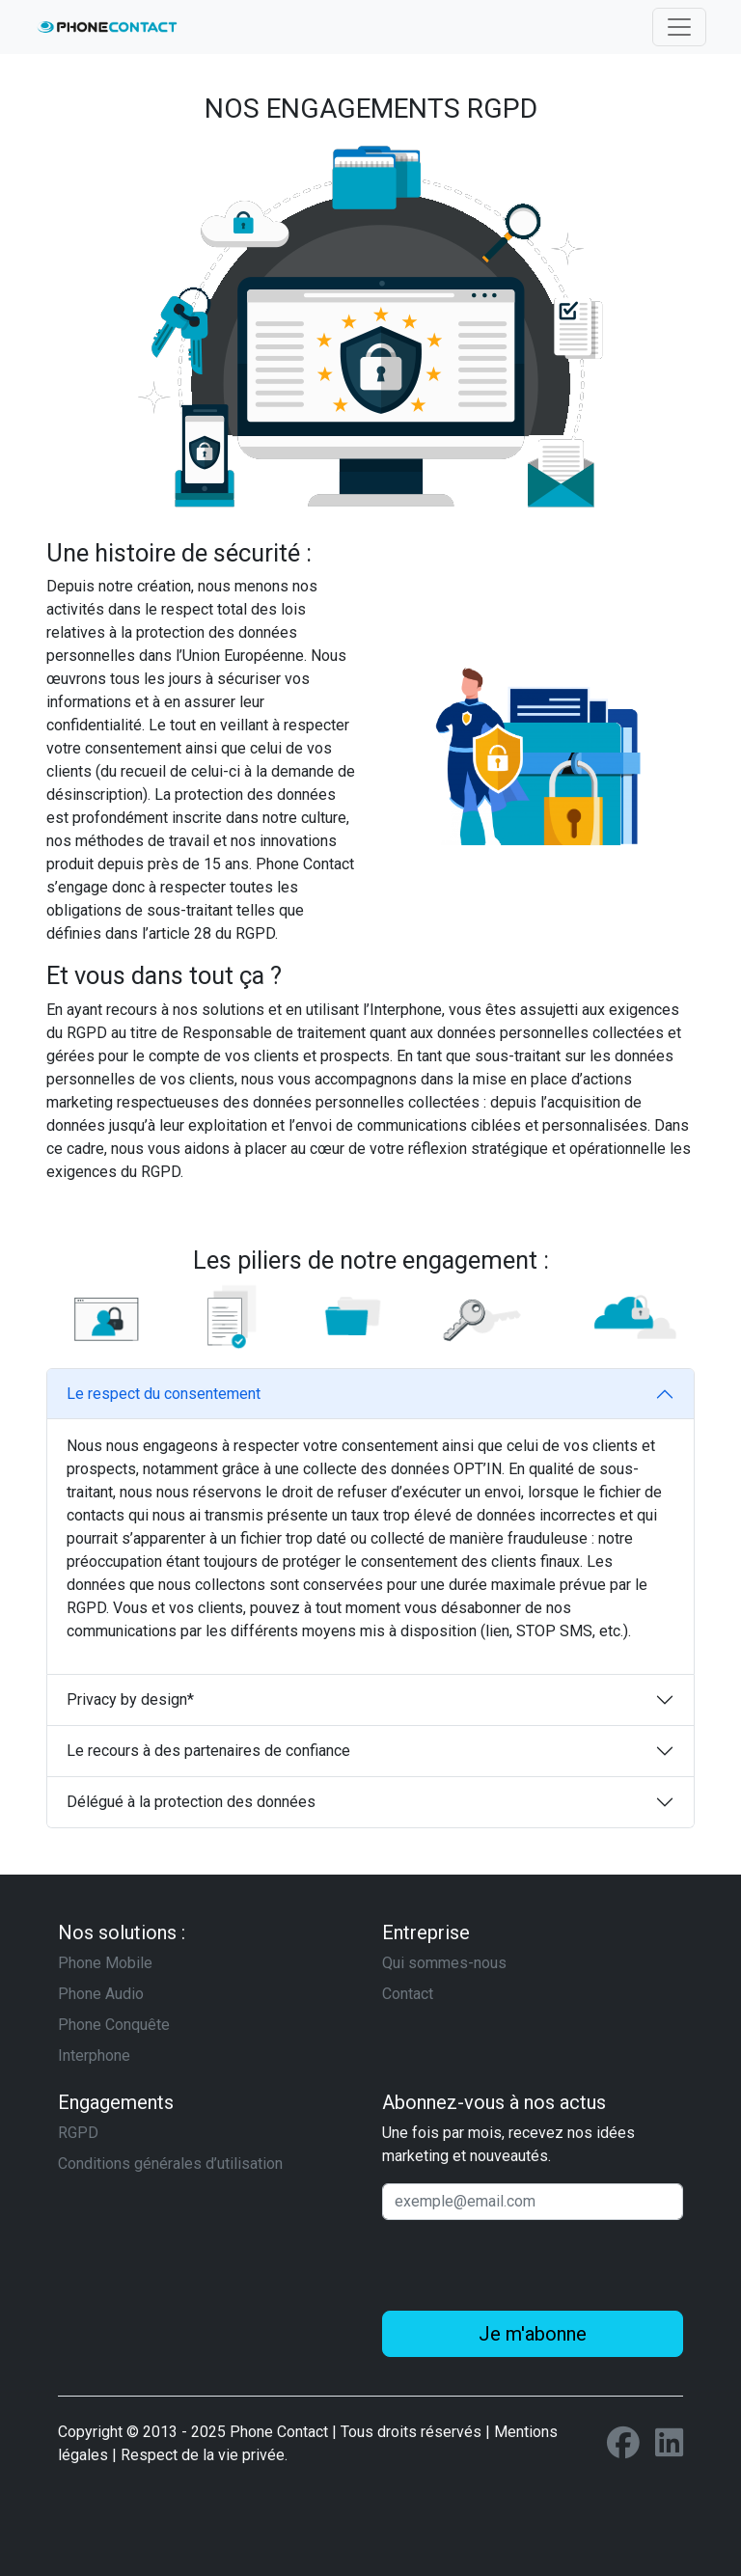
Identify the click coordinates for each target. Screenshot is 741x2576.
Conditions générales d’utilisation (170, 2163)
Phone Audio (101, 1994)
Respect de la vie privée (203, 2455)
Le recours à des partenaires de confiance (208, 1750)
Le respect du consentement (164, 1393)
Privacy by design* (130, 1699)
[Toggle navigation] (679, 27)
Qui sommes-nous (444, 1963)
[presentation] (528, 2265)
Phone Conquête (114, 2024)
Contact (407, 1994)
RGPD (78, 2133)
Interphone (94, 2055)
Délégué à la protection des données (191, 1802)
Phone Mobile (105, 1963)
